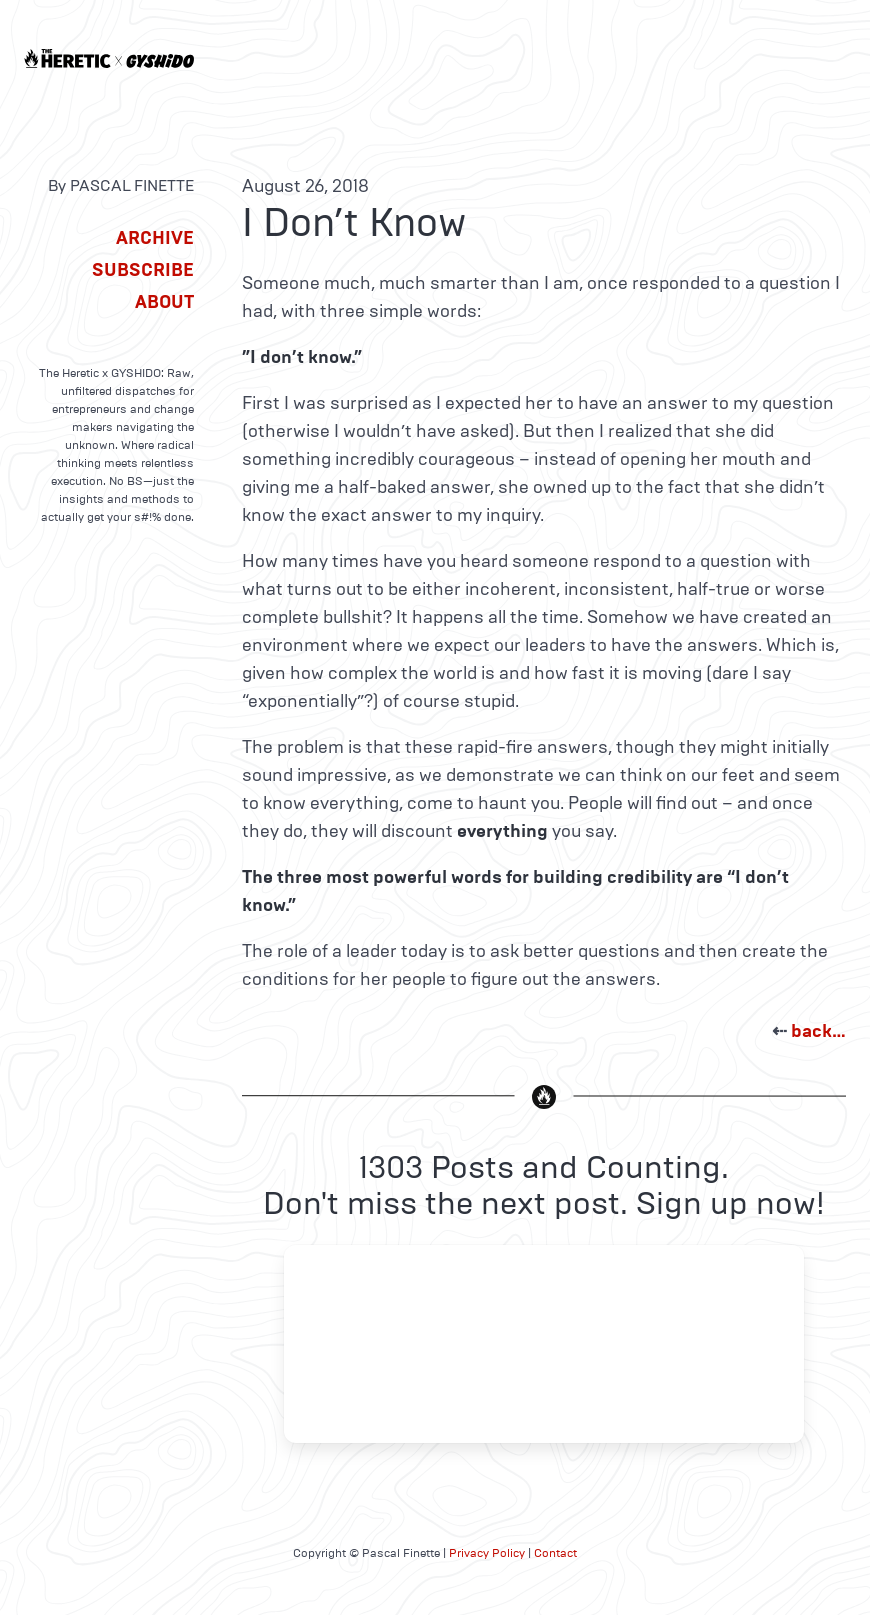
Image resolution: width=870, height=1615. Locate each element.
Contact (555, 1553)
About (164, 302)
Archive (155, 238)
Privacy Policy (487, 1553)
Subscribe (143, 270)
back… (818, 1031)
